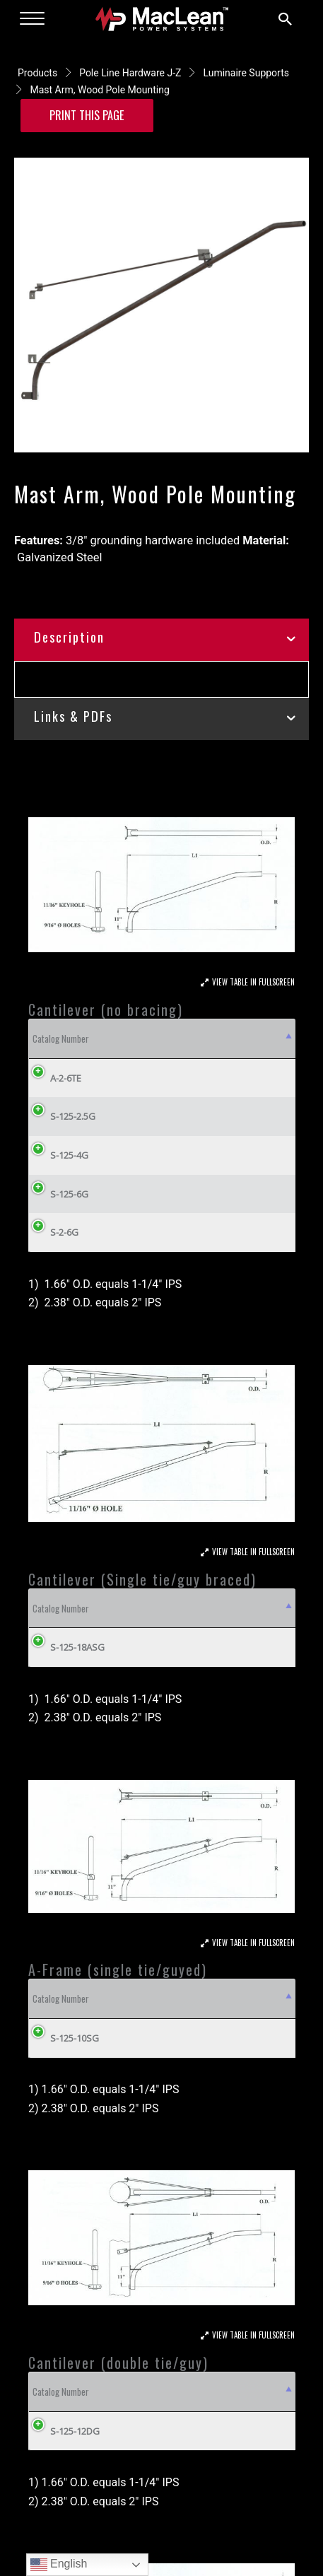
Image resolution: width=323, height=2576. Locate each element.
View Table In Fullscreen (253, 982)
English (59, 2564)
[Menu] (32, 19)
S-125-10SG (74, 2038)
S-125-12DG (75, 2431)
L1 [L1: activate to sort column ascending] (267, 1038)
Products (37, 72)
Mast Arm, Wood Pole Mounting (99, 89)
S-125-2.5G (72, 1116)
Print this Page (86, 115)
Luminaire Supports (246, 72)
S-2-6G (64, 1232)
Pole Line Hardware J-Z (130, 72)
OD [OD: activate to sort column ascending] (193, 1038)
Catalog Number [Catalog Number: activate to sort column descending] (61, 1038)
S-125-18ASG (67, 1647)
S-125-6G (69, 1194)
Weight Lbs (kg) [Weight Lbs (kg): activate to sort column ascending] (249, 1608)
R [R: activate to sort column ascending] (232, 1038)
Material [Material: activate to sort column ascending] (133, 1038)
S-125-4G (69, 1155)
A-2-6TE (65, 1078)
